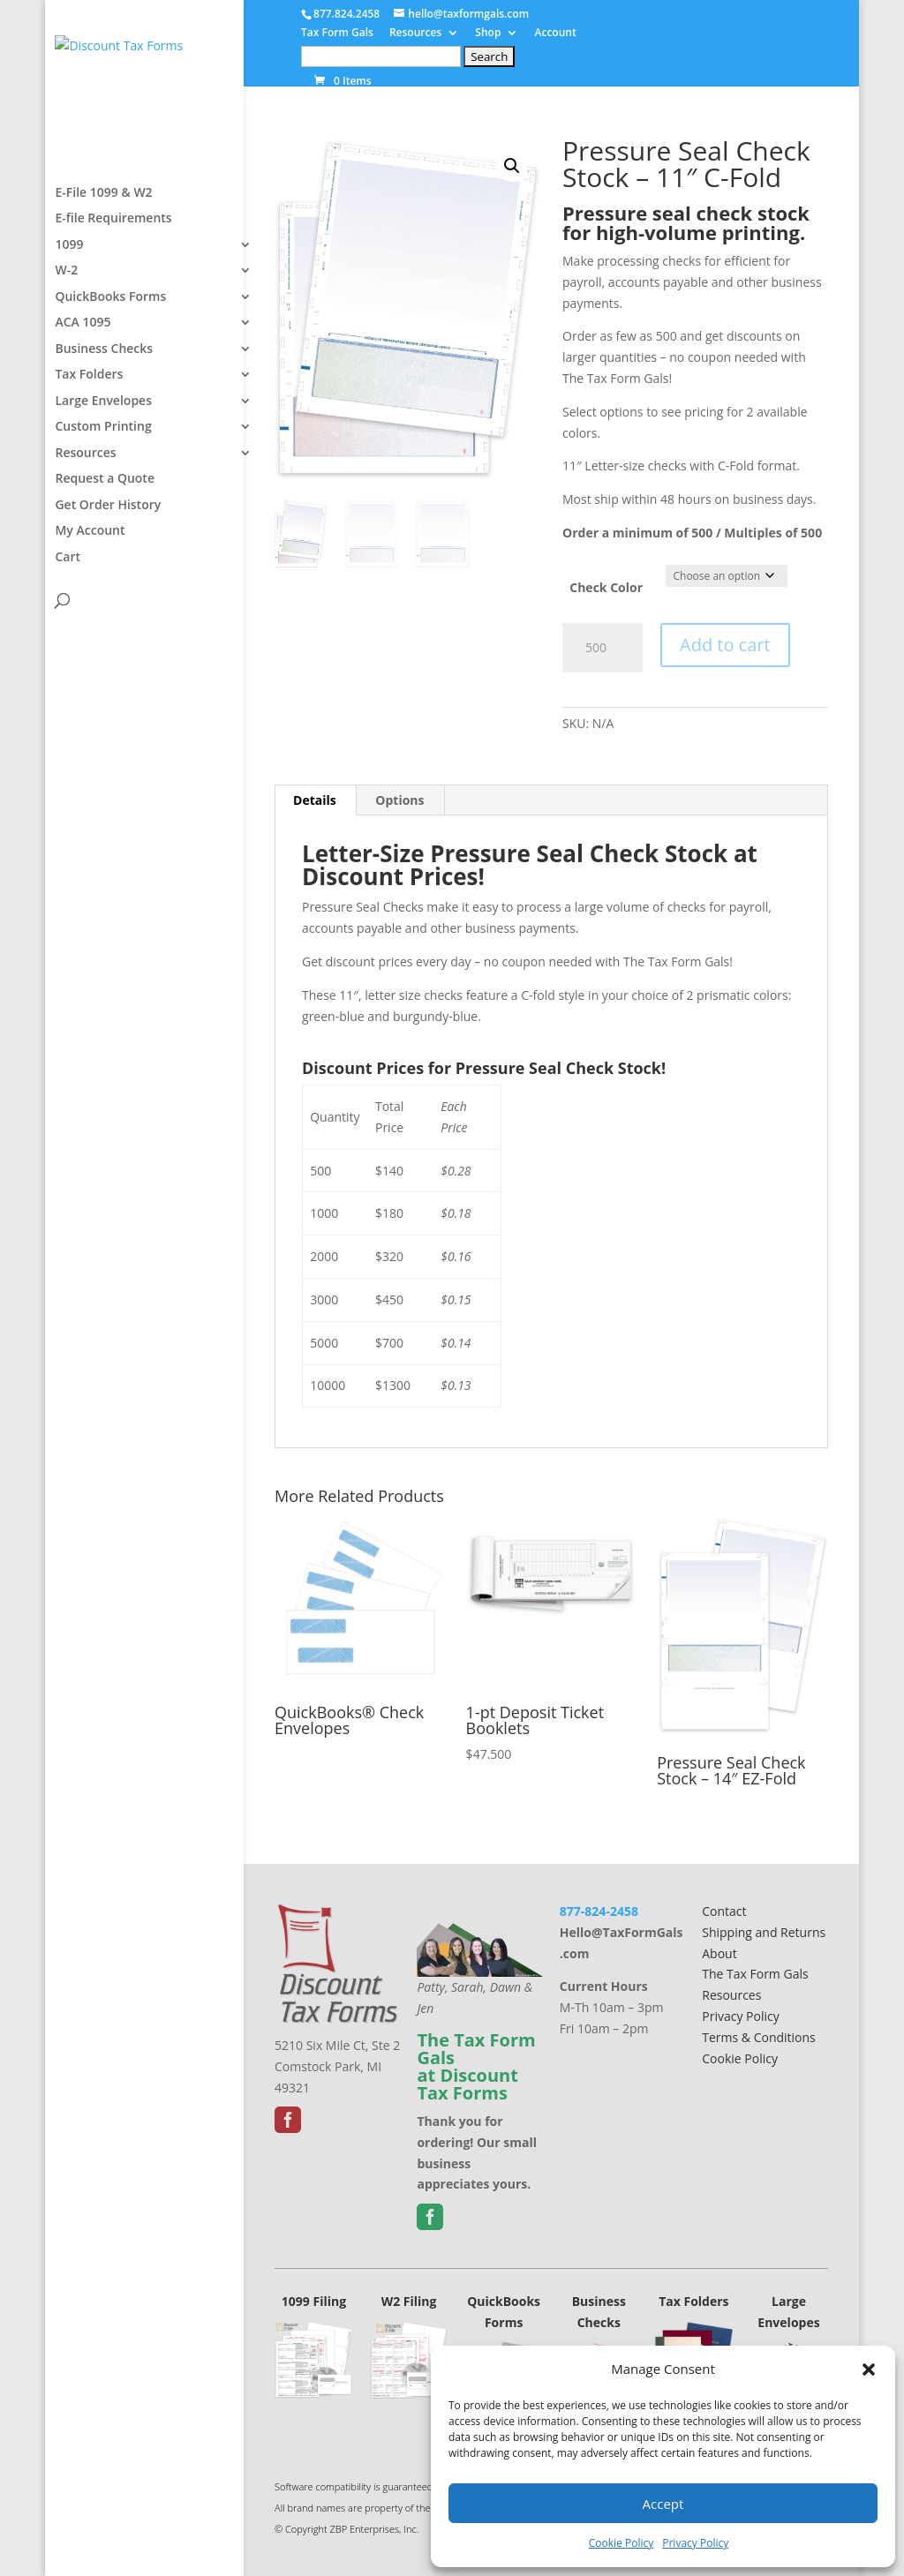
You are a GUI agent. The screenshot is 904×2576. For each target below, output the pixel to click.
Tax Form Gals (337, 33)
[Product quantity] (602, 647)
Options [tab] (399, 800)
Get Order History (108, 558)
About (719, 1953)
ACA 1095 (82, 375)
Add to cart (725, 645)
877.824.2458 (346, 13)
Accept (663, 2503)
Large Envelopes (103, 453)
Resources (415, 33)
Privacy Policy (695, 2542)
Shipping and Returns (763, 1932)
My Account (89, 583)
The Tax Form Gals (755, 1973)
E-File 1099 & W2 (103, 245)
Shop (488, 33)
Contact (724, 1911)
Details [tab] (314, 800)
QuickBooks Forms (110, 349)
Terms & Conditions (759, 2037)
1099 (69, 297)
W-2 (66, 323)
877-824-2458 (599, 1911)
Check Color (606, 587)
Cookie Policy (621, 2542)
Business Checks (104, 401)
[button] (869, 2369)
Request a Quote (104, 531)
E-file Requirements (113, 271)
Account (555, 33)
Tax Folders (89, 427)
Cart (67, 610)
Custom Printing (103, 479)
